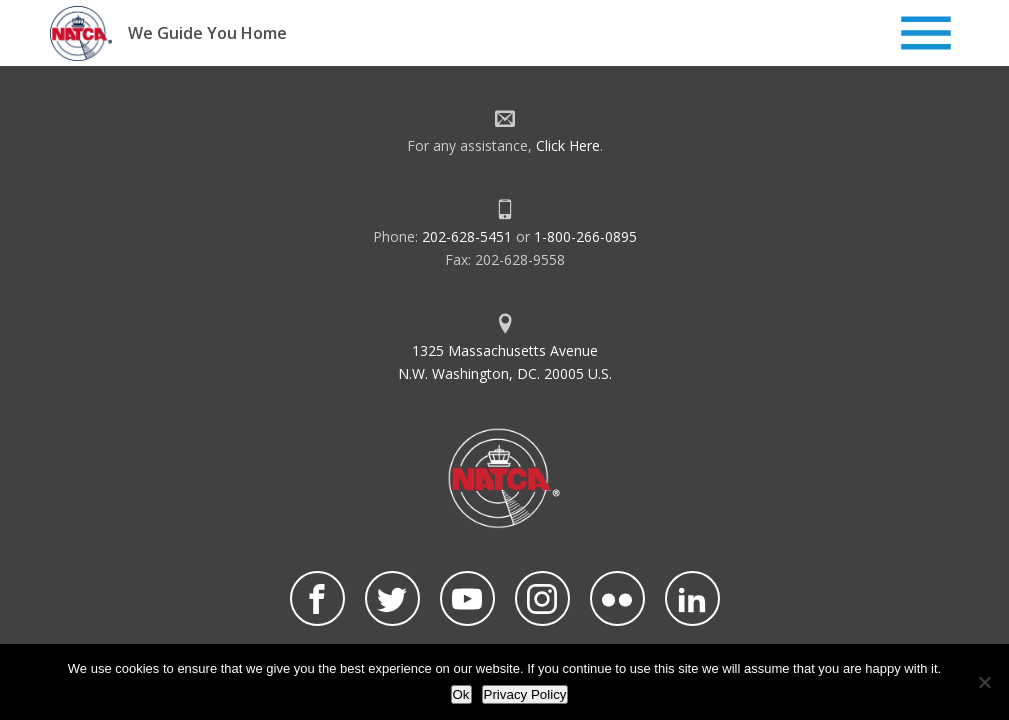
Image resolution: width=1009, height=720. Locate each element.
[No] (984, 682)
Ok (461, 694)
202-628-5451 (467, 236)
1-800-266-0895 (585, 236)
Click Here (568, 145)
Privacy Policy (525, 694)
